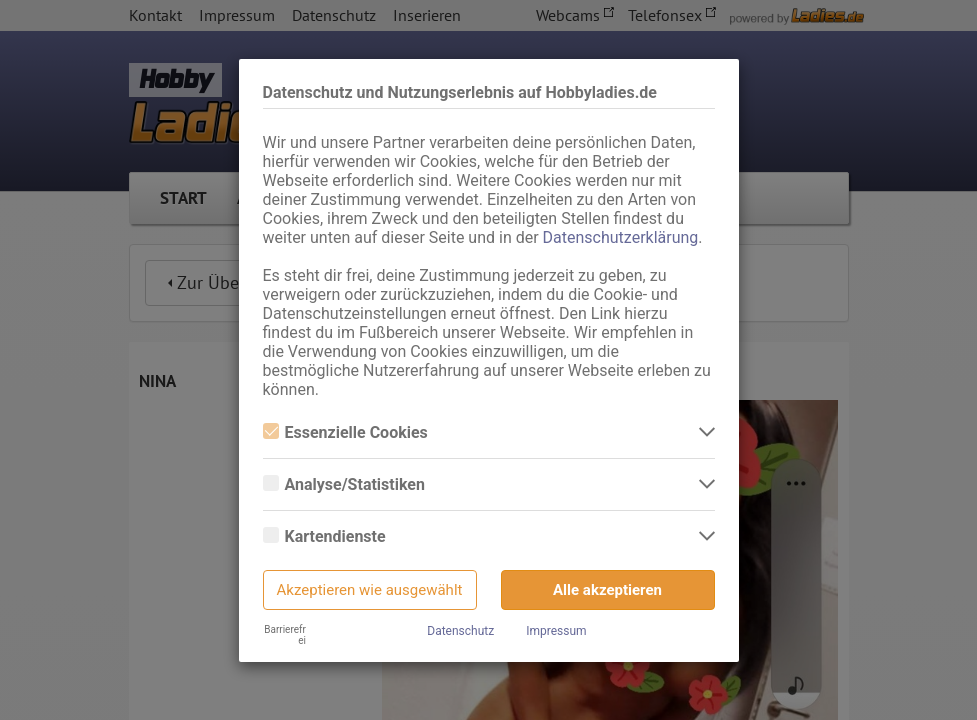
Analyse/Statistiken (344, 484)
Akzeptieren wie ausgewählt (370, 590)
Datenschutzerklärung (621, 237)
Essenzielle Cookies (345, 432)
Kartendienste (324, 536)
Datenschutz (460, 631)
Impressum (556, 631)
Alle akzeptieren (607, 590)
